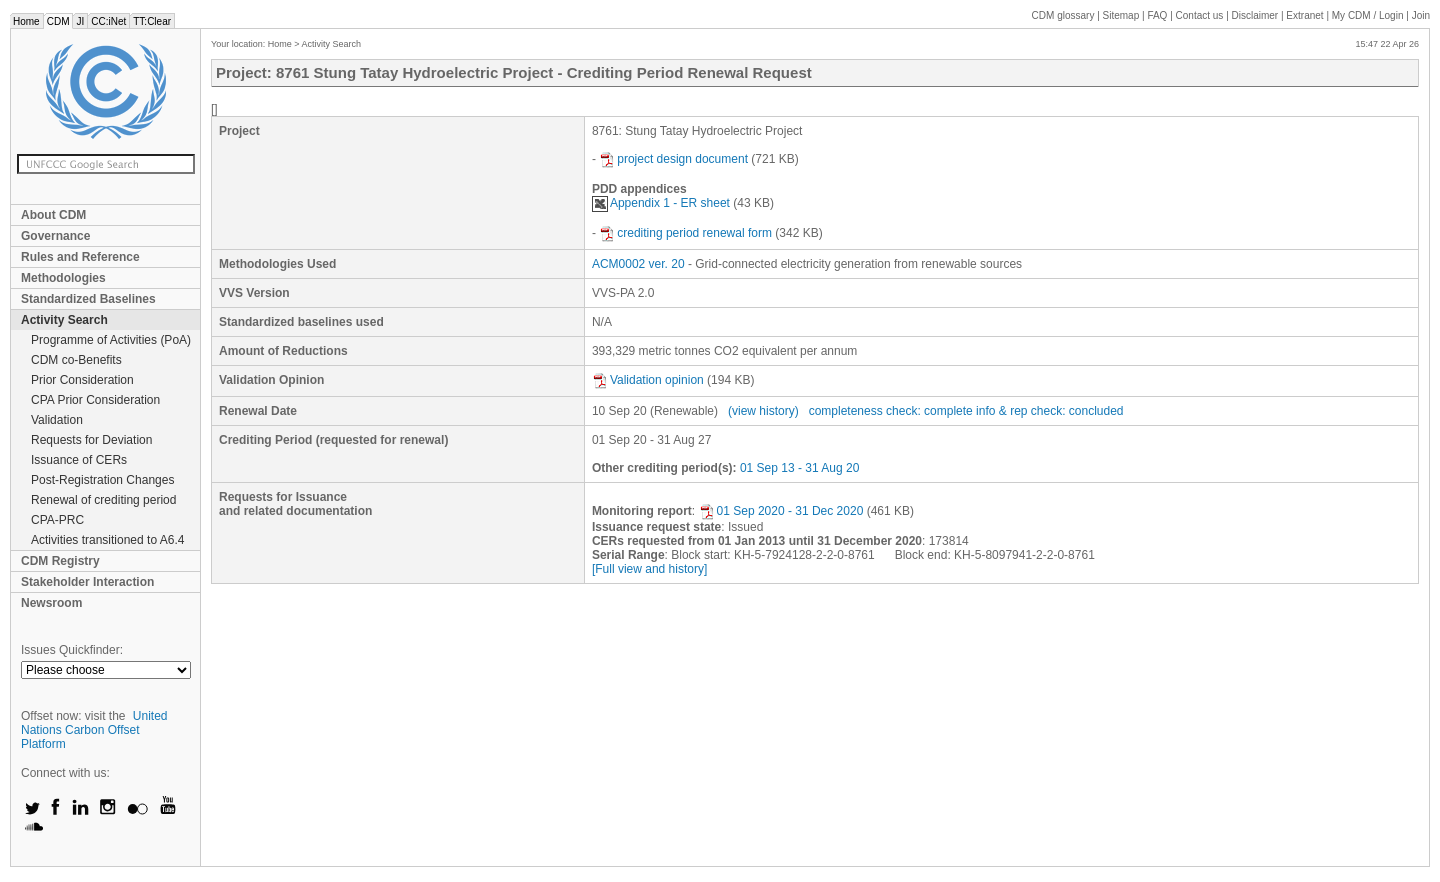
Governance (55, 236)
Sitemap (1121, 15)
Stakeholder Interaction (87, 582)
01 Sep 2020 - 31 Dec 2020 (781, 511)
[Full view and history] (649, 569)
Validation (57, 420)
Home (26, 21)
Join (1421, 15)
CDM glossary (1063, 15)
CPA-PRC (57, 520)
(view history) (763, 411)
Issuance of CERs (79, 460)
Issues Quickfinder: (72, 650)
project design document (673, 159)
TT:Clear (152, 21)
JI (80, 21)
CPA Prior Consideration (95, 400)
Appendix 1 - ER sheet (661, 203)
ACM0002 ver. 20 (638, 264)
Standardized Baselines (88, 299)
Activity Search (64, 320)
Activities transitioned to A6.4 (107, 540)
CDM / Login (1369, 15)
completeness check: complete (891, 411)
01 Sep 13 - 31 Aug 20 (799, 468)
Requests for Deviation (91, 440)
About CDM (53, 215)
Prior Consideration (82, 380)
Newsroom (51, 603)
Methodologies (63, 278)
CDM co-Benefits (76, 360)
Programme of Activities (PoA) (111, 340)
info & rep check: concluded (1049, 411)
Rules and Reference (80, 257)
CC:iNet (108, 21)
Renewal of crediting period (103, 500)
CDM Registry (60, 561)
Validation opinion (648, 380)
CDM (58, 21)
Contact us (1200, 15)
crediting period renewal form (685, 233)
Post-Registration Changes (102, 480)
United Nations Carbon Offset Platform (94, 730)
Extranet (1304, 15)
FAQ (1157, 15)
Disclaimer (1255, 15)
